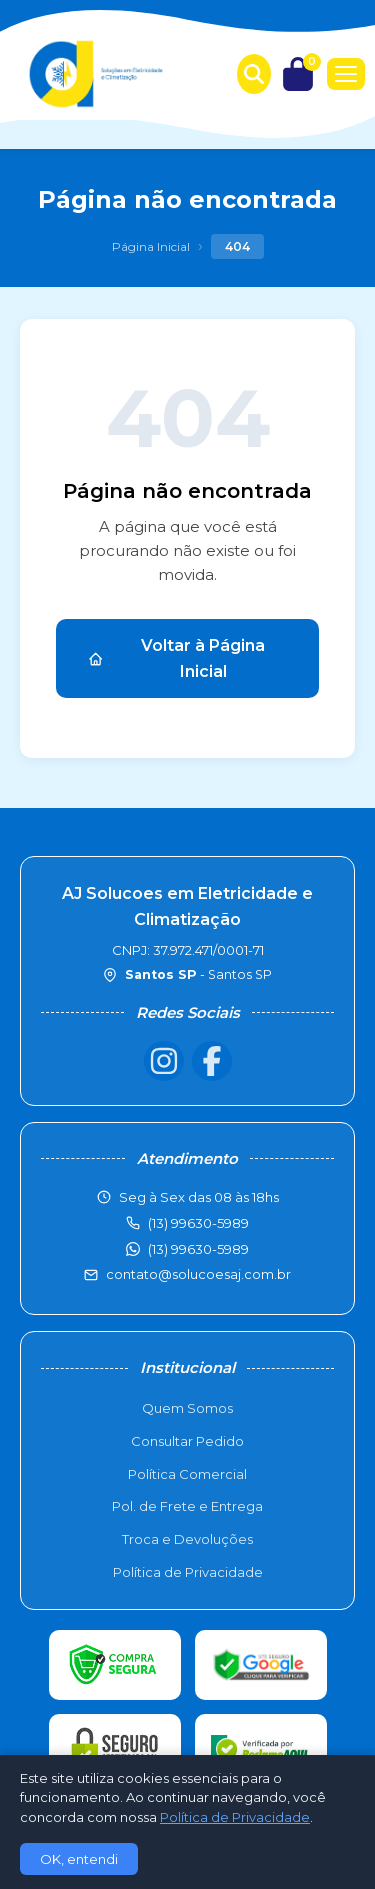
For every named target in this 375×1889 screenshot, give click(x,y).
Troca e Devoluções (187, 1539)
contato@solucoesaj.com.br (198, 1274)
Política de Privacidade (188, 1572)
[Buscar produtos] (254, 74)
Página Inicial (151, 246)
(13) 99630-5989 (198, 1249)
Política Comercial (187, 1474)
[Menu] (346, 74)
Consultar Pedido (187, 1441)
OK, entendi (79, 1859)
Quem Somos (187, 1408)
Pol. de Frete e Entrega (187, 1506)
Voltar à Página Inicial (176, 658)
